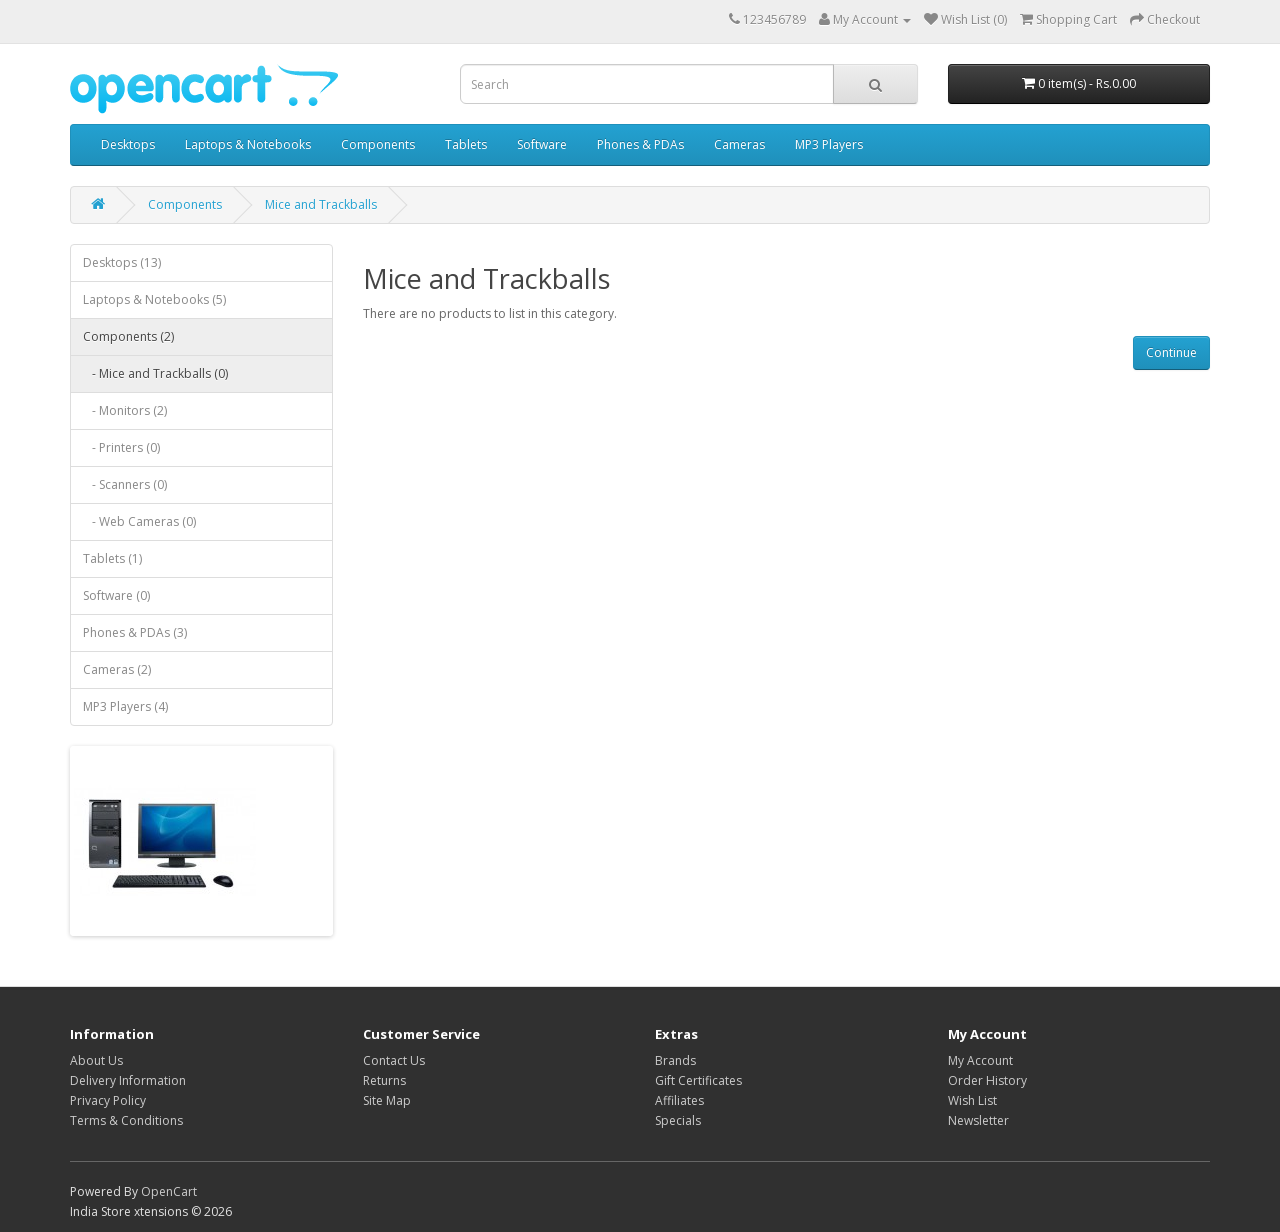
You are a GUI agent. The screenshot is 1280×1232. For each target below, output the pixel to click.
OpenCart (169, 1191)
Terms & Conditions (126, 1120)
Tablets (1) (112, 558)
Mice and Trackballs (321, 204)
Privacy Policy (108, 1100)
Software (542, 144)
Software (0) (116, 595)
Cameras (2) (117, 669)
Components (378, 144)
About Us (96, 1060)
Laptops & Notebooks (248, 144)
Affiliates (679, 1100)
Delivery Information (128, 1080)
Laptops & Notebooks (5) (154, 299)
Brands (675, 1060)
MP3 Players (829, 144)
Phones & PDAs (640, 144)
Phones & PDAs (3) (135, 632)
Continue (1171, 352)
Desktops (128, 144)
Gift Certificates (698, 1080)
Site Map (387, 1100)
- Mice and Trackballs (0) (155, 373)
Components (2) (128, 336)
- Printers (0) (121, 447)
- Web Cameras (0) (139, 521)
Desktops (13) (122, 262)
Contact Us (394, 1060)
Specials (678, 1120)
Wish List (972, 1100)
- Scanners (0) (125, 484)
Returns (384, 1080)
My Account (980, 1060)
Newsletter (978, 1120)
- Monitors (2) (125, 410)
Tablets (466, 144)
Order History (987, 1080)
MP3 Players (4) (125, 706)
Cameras (739, 144)
